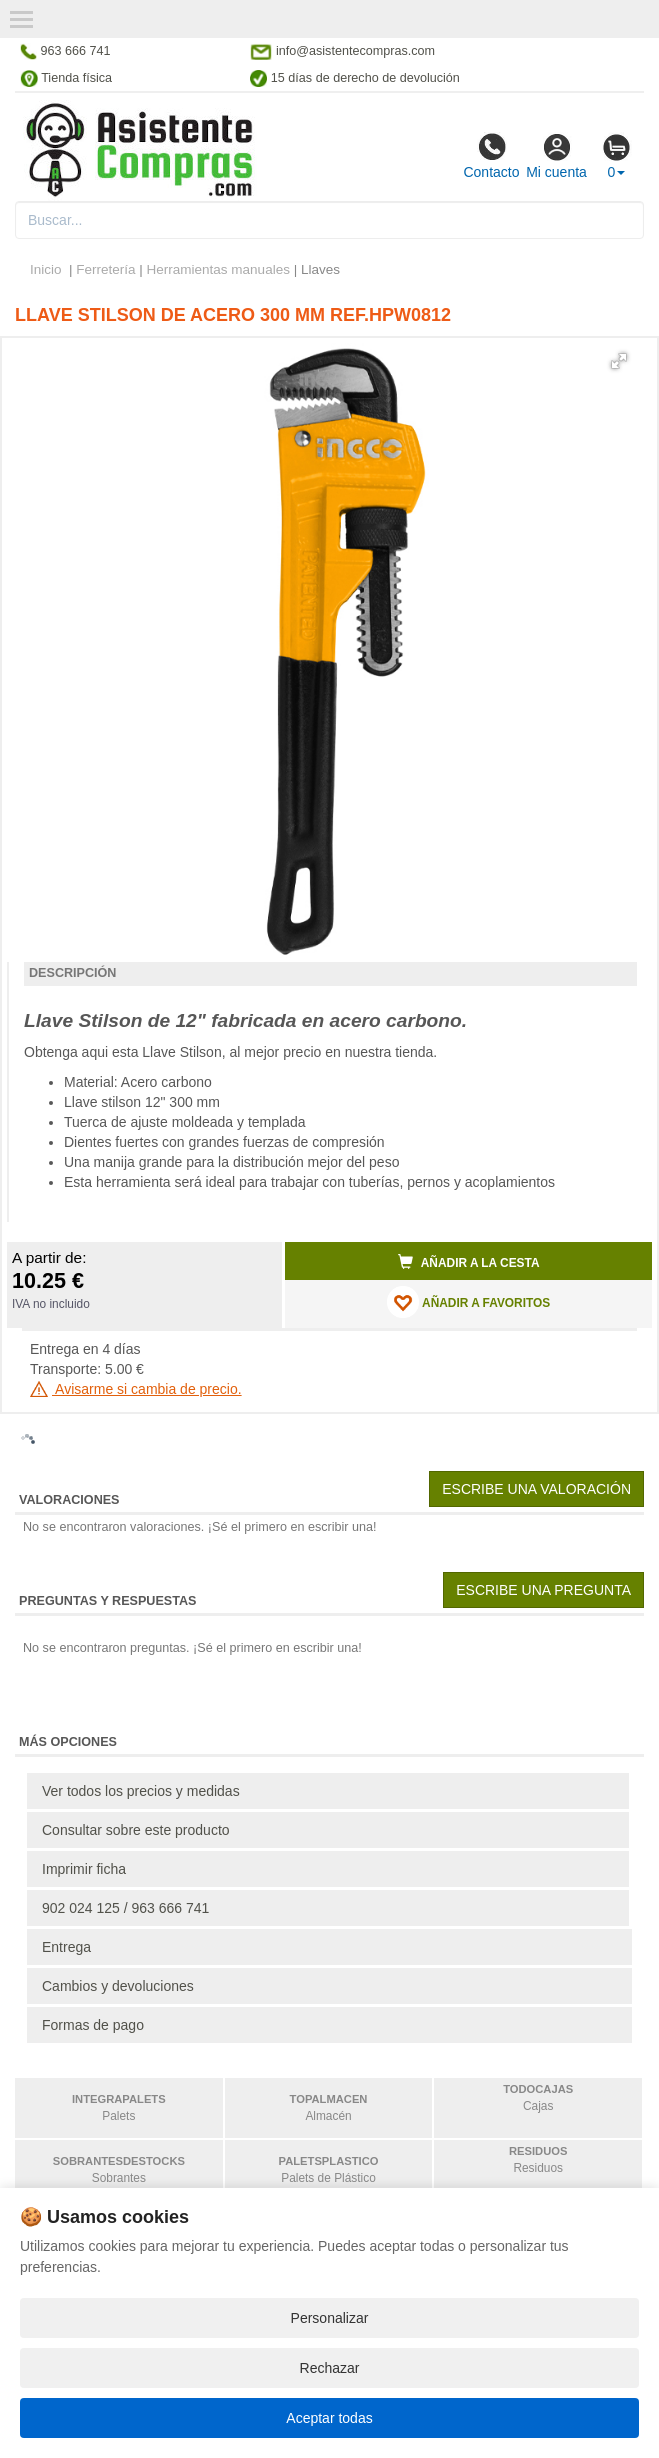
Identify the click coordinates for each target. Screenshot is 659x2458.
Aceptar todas (329, 2418)
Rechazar (330, 2368)
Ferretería (105, 269)
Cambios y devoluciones (118, 1986)
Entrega (66, 1947)
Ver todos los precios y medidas (141, 1791)
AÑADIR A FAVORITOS (468, 1302)
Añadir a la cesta (469, 1262)
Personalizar (330, 2318)
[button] (619, 361)
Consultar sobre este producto (136, 1830)
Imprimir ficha (84, 1869)
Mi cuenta (556, 156)
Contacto (491, 156)
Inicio (46, 269)
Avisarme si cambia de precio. (136, 1389)
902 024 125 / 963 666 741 (125, 1908)
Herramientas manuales (218, 269)
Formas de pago (93, 2025)
